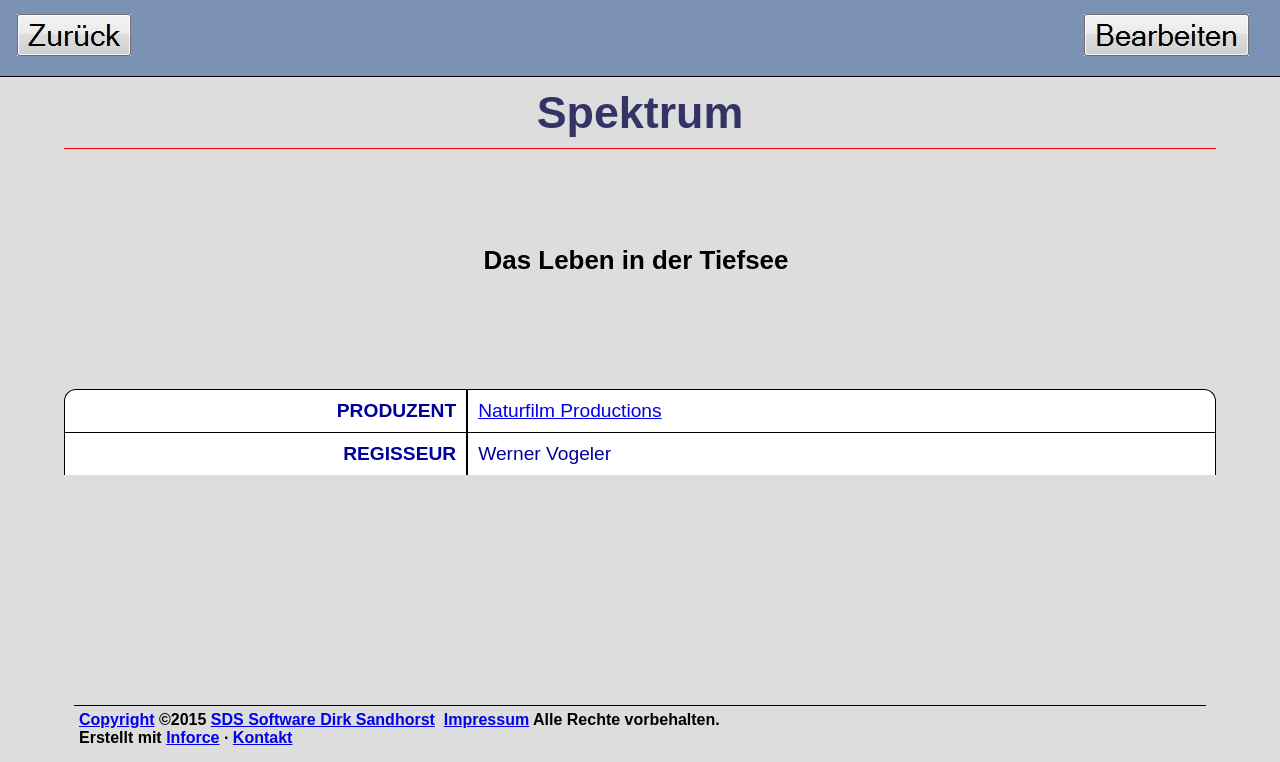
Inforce (192, 737)
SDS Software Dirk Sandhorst (323, 719)
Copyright (117, 719)
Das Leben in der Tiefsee (636, 260)
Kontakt (263, 737)
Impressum (486, 719)
